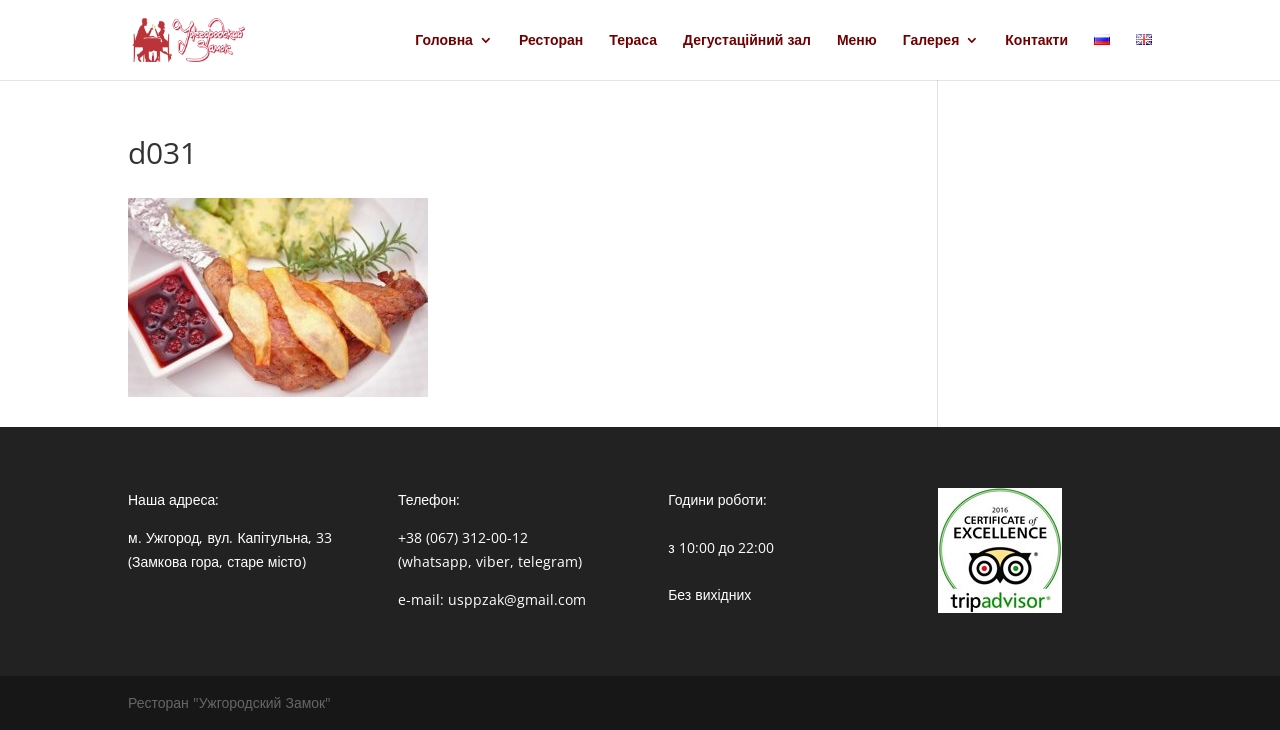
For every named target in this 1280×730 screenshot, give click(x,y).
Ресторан (551, 41)
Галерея (931, 41)
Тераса (633, 41)
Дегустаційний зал (747, 41)
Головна (444, 41)
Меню (857, 41)
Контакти (1036, 41)
